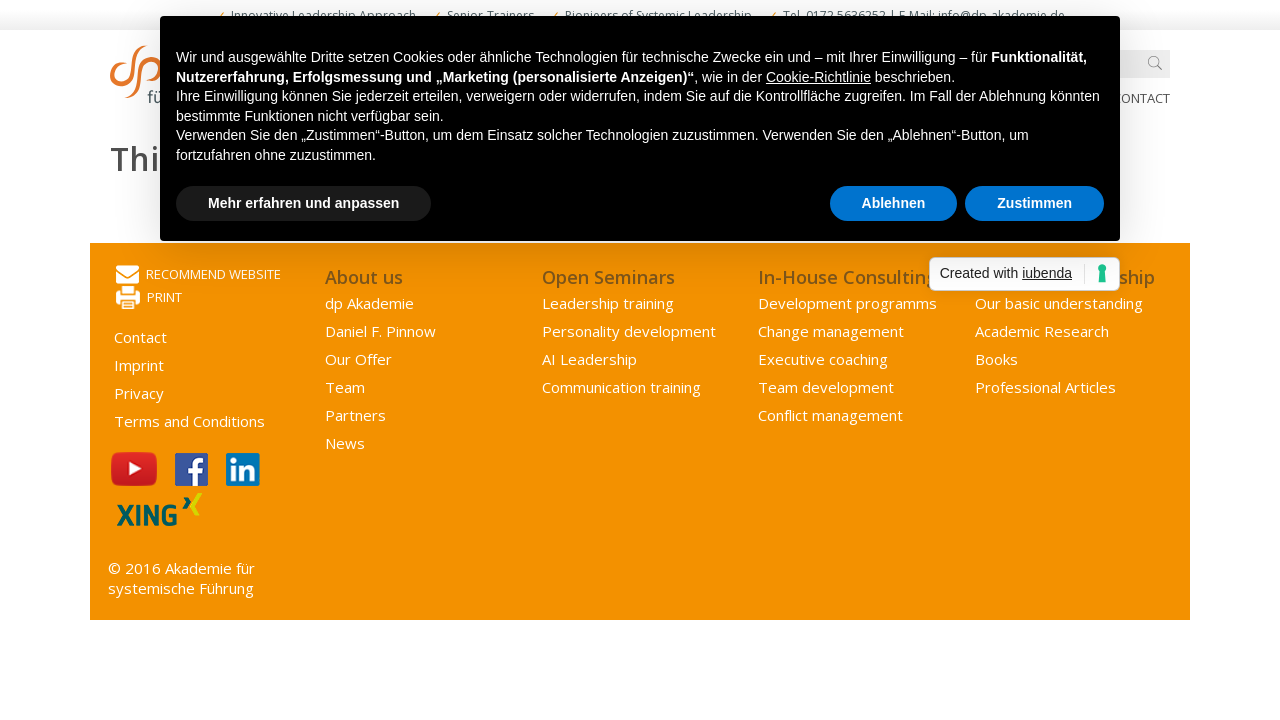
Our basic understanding (1059, 303)
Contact (1141, 98)
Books (996, 359)
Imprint (139, 365)
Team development (826, 387)
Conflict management (830, 415)
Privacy (139, 393)
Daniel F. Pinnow (380, 331)
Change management (831, 331)
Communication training (621, 387)
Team (345, 387)
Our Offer (358, 359)
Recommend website (198, 275)
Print (149, 298)
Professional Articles (1045, 387)
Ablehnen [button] (894, 203)
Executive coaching (823, 359)
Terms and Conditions (189, 421)
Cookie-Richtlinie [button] (818, 77)
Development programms (847, 303)
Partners (355, 415)
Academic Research (1042, 331)
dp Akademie (369, 303)
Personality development (629, 331)
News (345, 443)
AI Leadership (589, 359)
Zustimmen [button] (1034, 203)
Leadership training (608, 303)
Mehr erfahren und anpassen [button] (303, 203)
